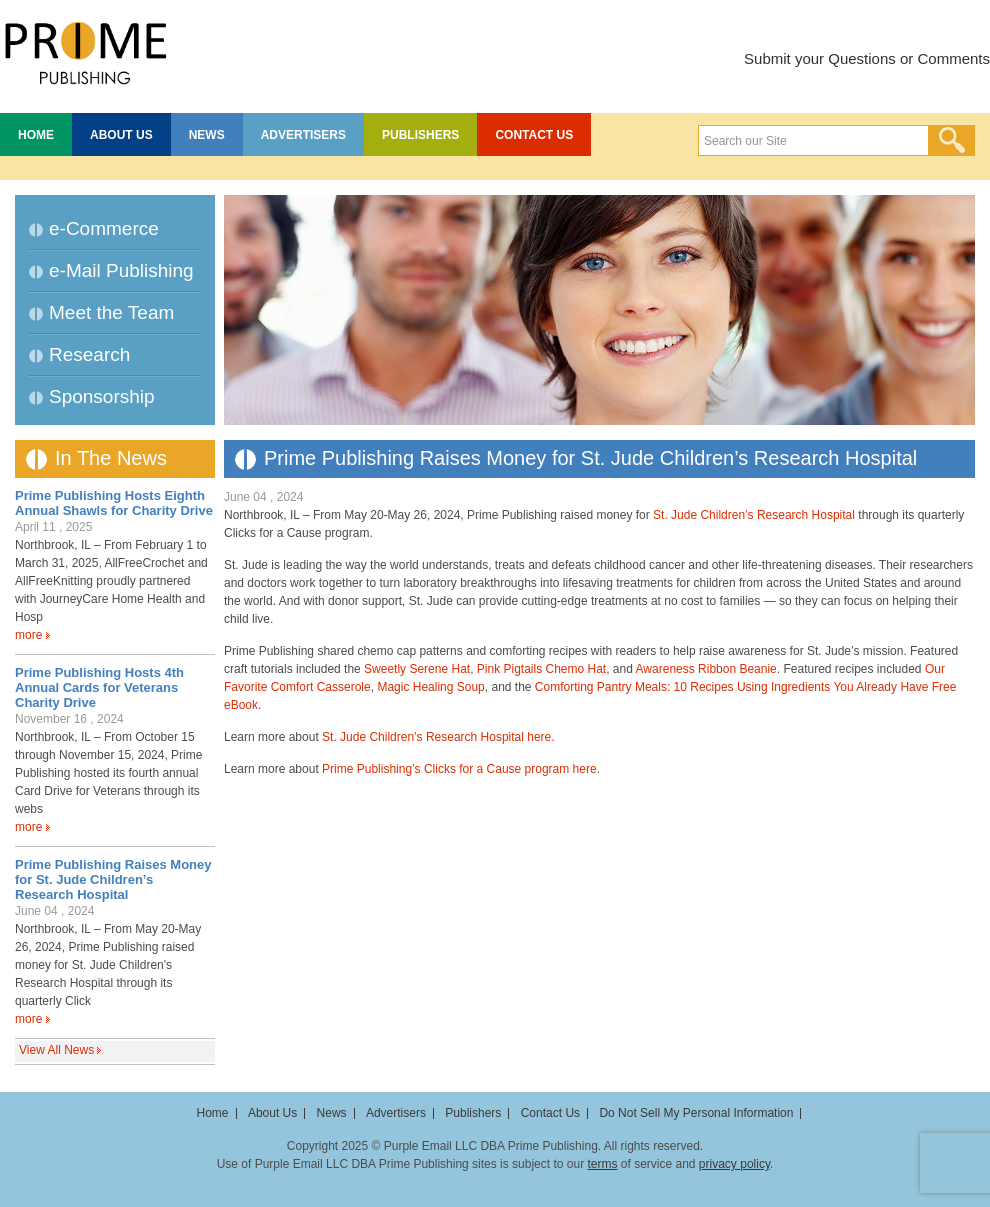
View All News (56, 1050)
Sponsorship (102, 396)
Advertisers (303, 135)
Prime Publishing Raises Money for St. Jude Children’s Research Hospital (113, 879)
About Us (121, 135)
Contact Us (534, 135)
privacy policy (734, 1164)
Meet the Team (111, 312)
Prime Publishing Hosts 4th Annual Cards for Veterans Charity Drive (99, 687)
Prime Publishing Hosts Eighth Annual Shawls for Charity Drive (114, 503)
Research (89, 354)
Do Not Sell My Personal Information (696, 1113)
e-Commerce (104, 228)
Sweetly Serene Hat (417, 669)
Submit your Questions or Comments (867, 58)
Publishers (420, 135)
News (207, 135)
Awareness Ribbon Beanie (706, 669)
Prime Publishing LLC (85, 50)
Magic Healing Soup (430, 687)
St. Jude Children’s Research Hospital (754, 515)
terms (602, 1164)
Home (36, 135)
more (28, 635)
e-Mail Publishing (121, 270)
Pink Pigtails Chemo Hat (541, 669)
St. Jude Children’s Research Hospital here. (438, 737)
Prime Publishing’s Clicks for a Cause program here (459, 769)
